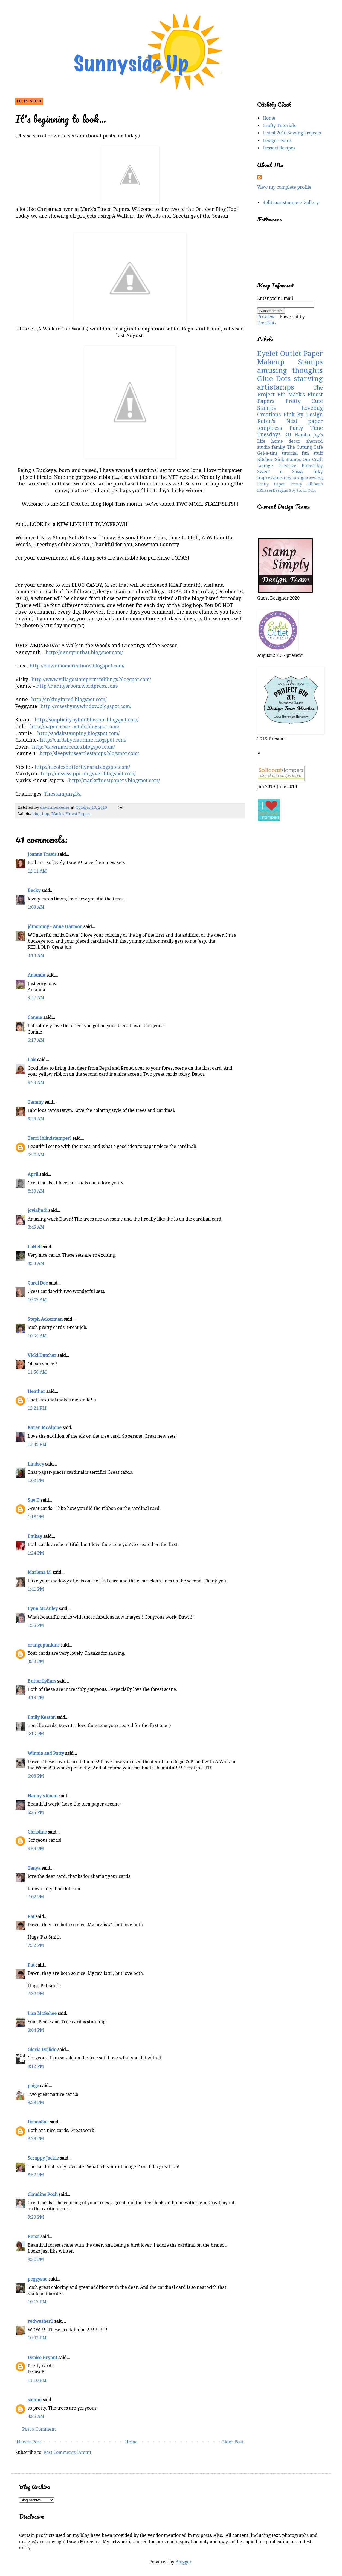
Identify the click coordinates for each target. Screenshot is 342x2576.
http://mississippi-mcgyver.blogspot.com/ (88, 773)
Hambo (302, 435)
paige (33, 2085)
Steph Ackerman (45, 1319)
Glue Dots (274, 379)
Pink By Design (303, 414)
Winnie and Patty (46, 1753)
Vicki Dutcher (42, 1355)
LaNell (35, 1247)
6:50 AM (36, 1155)
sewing (316, 478)
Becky (34, 890)
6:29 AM (36, 1082)
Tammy (36, 1102)
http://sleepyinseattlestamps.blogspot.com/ (89, 753)
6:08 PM (36, 1776)
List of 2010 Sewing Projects (292, 133)
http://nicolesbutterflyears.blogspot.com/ (82, 767)
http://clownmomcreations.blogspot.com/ (77, 666)
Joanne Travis (42, 854)
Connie (35, 1017)
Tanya (34, 1868)
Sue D (33, 1500)
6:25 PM (36, 1812)
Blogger (183, 2562)
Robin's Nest (277, 421)
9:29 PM (36, 2217)
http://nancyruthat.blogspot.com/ (84, 652)
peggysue (37, 2279)
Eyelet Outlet (279, 353)
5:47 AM (36, 997)
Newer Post (29, 2442)
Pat (31, 1916)
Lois (32, 1059)
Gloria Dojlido (42, 2049)
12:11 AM (37, 871)
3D (287, 434)
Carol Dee (38, 1283)
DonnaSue (38, 2122)
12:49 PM (37, 1444)
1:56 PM (36, 1625)
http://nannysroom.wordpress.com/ (77, 686)
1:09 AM (36, 907)
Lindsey (36, 1464)
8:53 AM (36, 1263)
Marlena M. (40, 1572)
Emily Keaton (42, 1717)
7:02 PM (36, 1896)
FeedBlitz (267, 323)
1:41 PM (36, 1589)
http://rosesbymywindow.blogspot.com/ (85, 706)
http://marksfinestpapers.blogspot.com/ (114, 780)
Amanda (36, 975)
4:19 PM (36, 1697)
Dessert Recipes (279, 148)
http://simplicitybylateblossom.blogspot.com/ (87, 720)
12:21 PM (37, 1408)
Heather (36, 1391)
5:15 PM (36, 1734)
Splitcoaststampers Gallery (291, 202)
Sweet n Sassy (280, 471)
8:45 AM (36, 1227)
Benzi (33, 2236)
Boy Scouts (298, 490)
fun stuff (312, 453)
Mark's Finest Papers (71, 813)
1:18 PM (36, 1516)
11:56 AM (37, 1372)
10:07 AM (37, 1299)
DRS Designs (296, 478)
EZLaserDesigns (272, 490)
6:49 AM (36, 1118)
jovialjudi (37, 1210)
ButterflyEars (42, 1681)
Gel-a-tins (267, 453)
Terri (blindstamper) (49, 1138)
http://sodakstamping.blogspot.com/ (78, 733)
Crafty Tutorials (279, 125)
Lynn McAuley (43, 1608)
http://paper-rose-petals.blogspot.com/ (74, 726)
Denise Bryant (42, 2357)
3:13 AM (36, 955)
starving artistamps (290, 383)
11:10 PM (37, 2380)
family (278, 447)
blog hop (40, 813)
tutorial (290, 453)
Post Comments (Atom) (67, 2452)
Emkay (35, 1536)
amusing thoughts (290, 370)
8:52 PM (36, 2174)
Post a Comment (39, 2429)
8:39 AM (36, 1191)
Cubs (312, 490)
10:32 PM (37, 2338)
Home (131, 2442)
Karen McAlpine (45, 1427)
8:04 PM (36, 2030)
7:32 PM (36, 1945)
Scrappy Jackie (43, 2158)
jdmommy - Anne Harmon (55, 926)
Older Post (232, 2442)
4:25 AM (36, 2416)
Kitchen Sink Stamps (279, 459)
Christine (37, 1832)
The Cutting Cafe (305, 447)
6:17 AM (36, 1040)
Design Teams (277, 140)
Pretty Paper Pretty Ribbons (290, 484)
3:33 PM (36, 1661)
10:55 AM (37, 1336)
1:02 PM (36, 1480)
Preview (266, 316)
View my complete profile (284, 187)
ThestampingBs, (63, 794)
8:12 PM (36, 2066)
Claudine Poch (42, 2194)
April (33, 1174)
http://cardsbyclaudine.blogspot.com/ (83, 740)
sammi (35, 2399)
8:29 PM (36, 2102)
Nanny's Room (42, 1795)
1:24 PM (36, 1553)
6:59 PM (36, 1848)
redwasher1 (40, 2321)
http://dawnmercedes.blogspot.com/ (73, 747)
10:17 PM (37, 2301)
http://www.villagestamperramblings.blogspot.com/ (91, 679)
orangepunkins (43, 1645)
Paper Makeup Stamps (290, 357)
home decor (286, 441)
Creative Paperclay (301, 465)
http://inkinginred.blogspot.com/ (69, 699)
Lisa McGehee (42, 2013)
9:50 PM (36, 2259)
